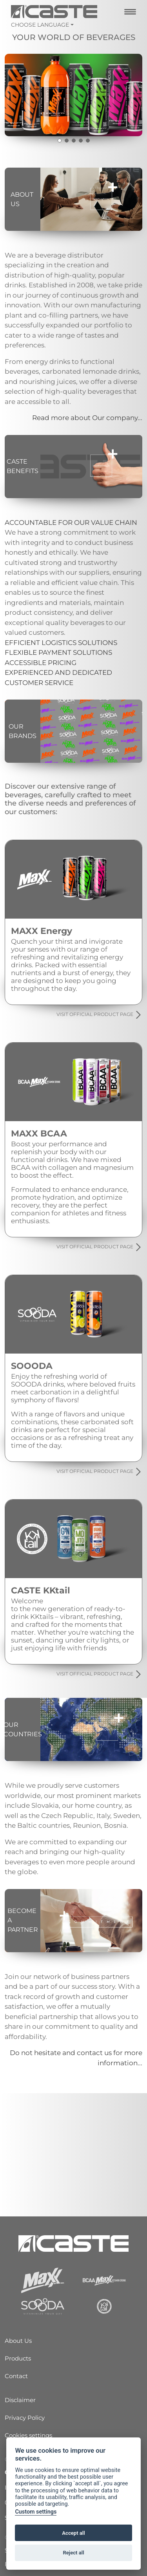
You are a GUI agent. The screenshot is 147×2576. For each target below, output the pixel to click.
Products (18, 2358)
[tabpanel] (73, 95)
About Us (18, 2340)
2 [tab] (67, 141)
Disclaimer (20, 2400)
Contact (16, 2376)
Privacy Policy (25, 2417)
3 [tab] (74, 141)
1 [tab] (60, 141)
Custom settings (35, 2511)
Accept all (73, 2533)
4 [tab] (81, 141)
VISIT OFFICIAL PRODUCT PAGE (99, 1015)
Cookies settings (28, 2435)
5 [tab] (88, 141)
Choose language (40, 24)
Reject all (73, 2553)
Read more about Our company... (87, 418)
